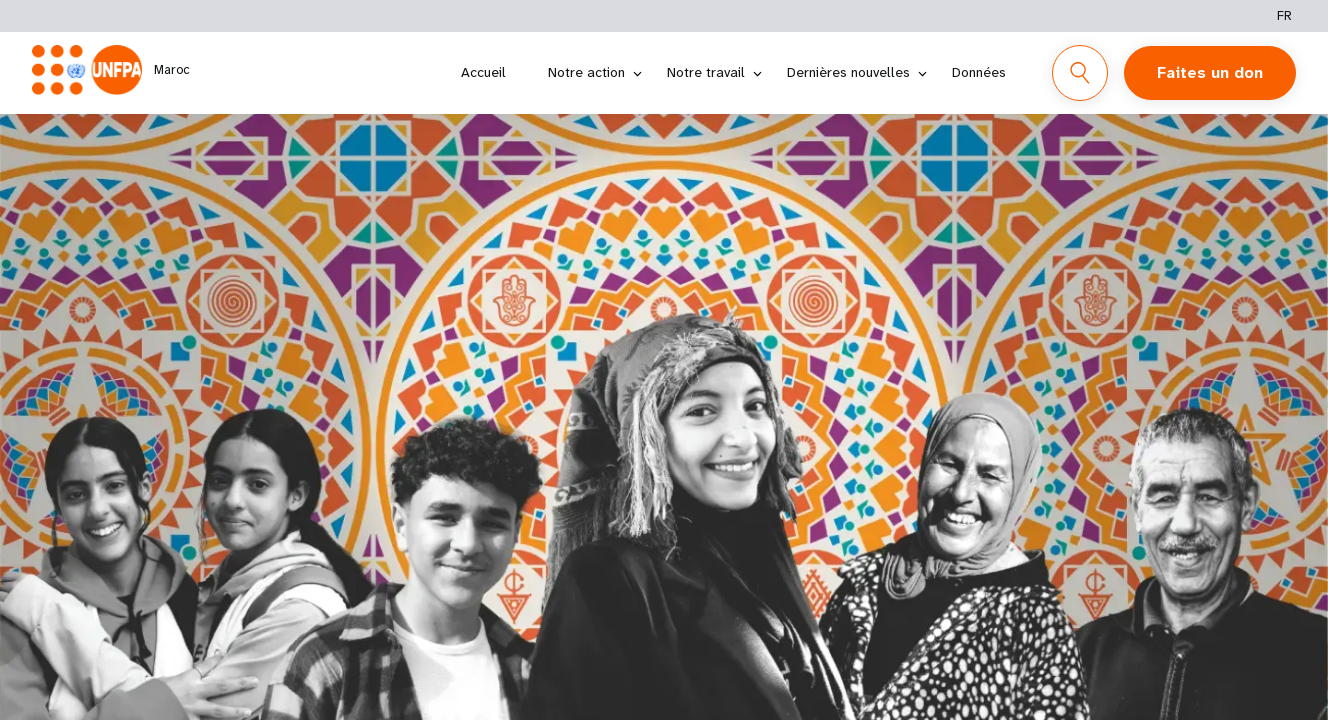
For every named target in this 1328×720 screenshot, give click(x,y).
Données (979, 72)
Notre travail (706, 72)
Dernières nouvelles (848, 72)
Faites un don (1210, 72)
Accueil (483, 72)
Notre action (586, 72)
